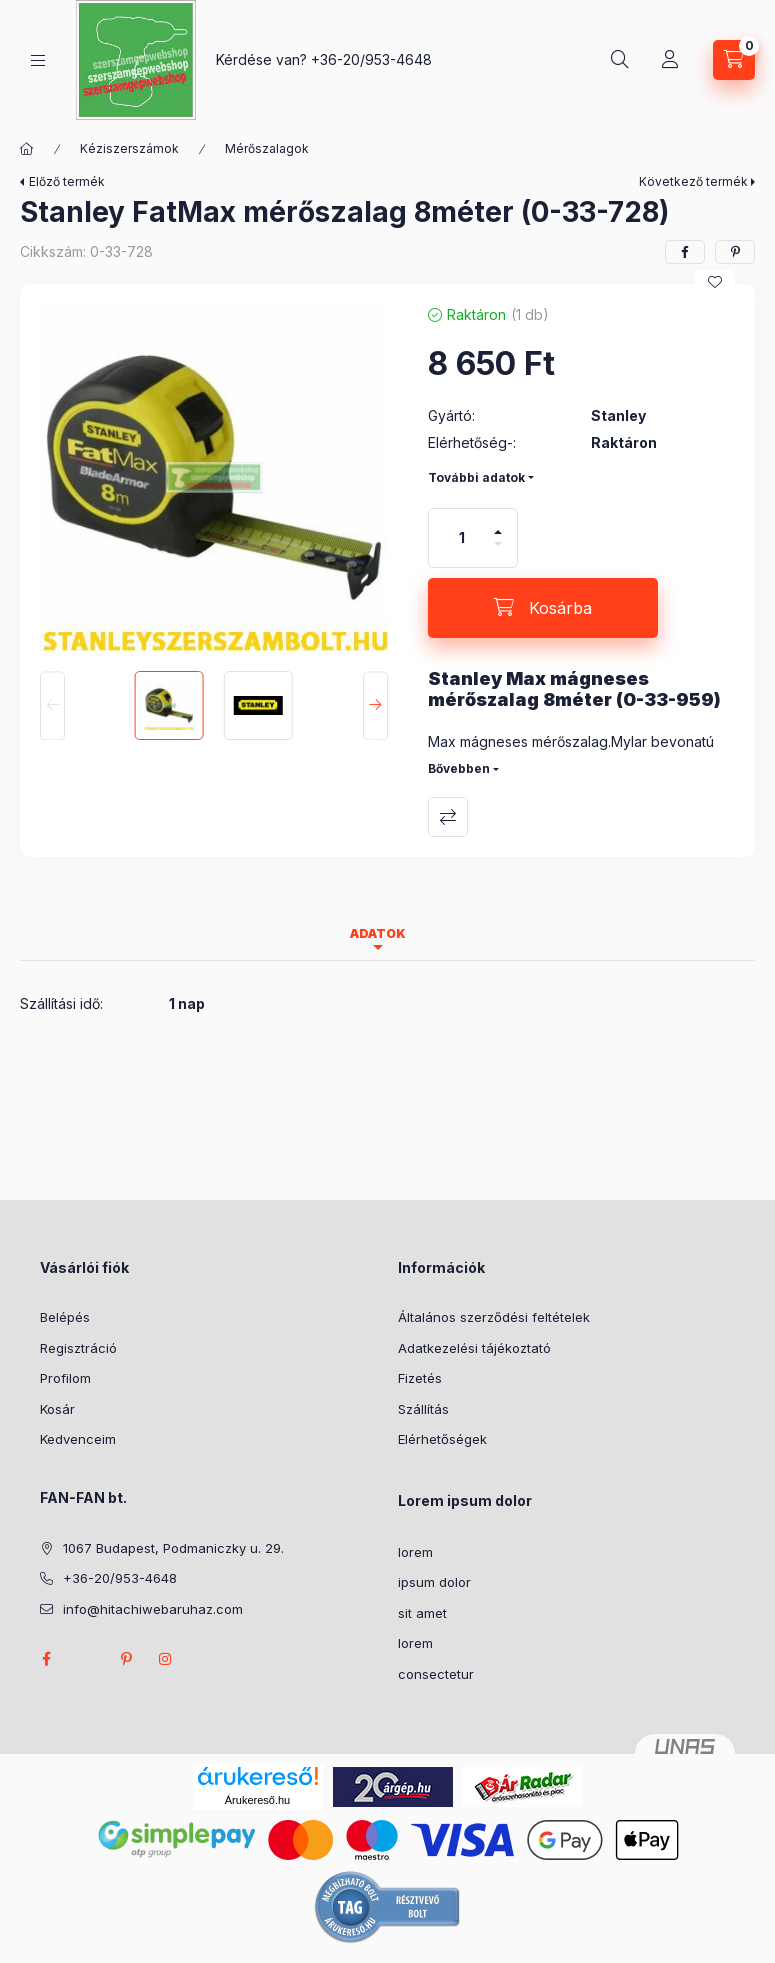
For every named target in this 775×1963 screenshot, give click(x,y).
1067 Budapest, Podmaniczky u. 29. (173, 1548)
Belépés (65, 1317)
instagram (166, 1659)
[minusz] (498, 552)
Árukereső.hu (257, 1800)
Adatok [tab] (378, 933)
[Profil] (670, 60)
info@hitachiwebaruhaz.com (153, 1609)
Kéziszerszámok (129, 148)
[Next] (375, 705)
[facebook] (685, 252)
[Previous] (52, 705)
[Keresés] (620, 60)
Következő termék (693, 181)
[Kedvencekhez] (715, 282)
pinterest (126, 1659)
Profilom (65, 1378)
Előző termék (67, 181)
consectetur (436, 1674)
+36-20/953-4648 (371, 59)
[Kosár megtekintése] (734, 60)
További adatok (476, 477)
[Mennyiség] (462, 538)
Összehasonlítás (448, 817)
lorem (415, 1552)
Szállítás (423, 1409)
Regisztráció (78, 1348)
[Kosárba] (543, 608)
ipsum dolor (434, 1582)
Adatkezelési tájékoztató (474, 1348)
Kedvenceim (78, 1439)
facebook (46, 1659)
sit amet (422, 1613)
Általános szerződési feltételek (494, 1317)
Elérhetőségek (442, 1439)
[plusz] (498, 523)
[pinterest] (735, 252)
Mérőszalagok (267, 148)
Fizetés (420, 1378)
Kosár (57, 1409)
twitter (86, 1659)
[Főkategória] (27, 149)
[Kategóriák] (38, 60)
